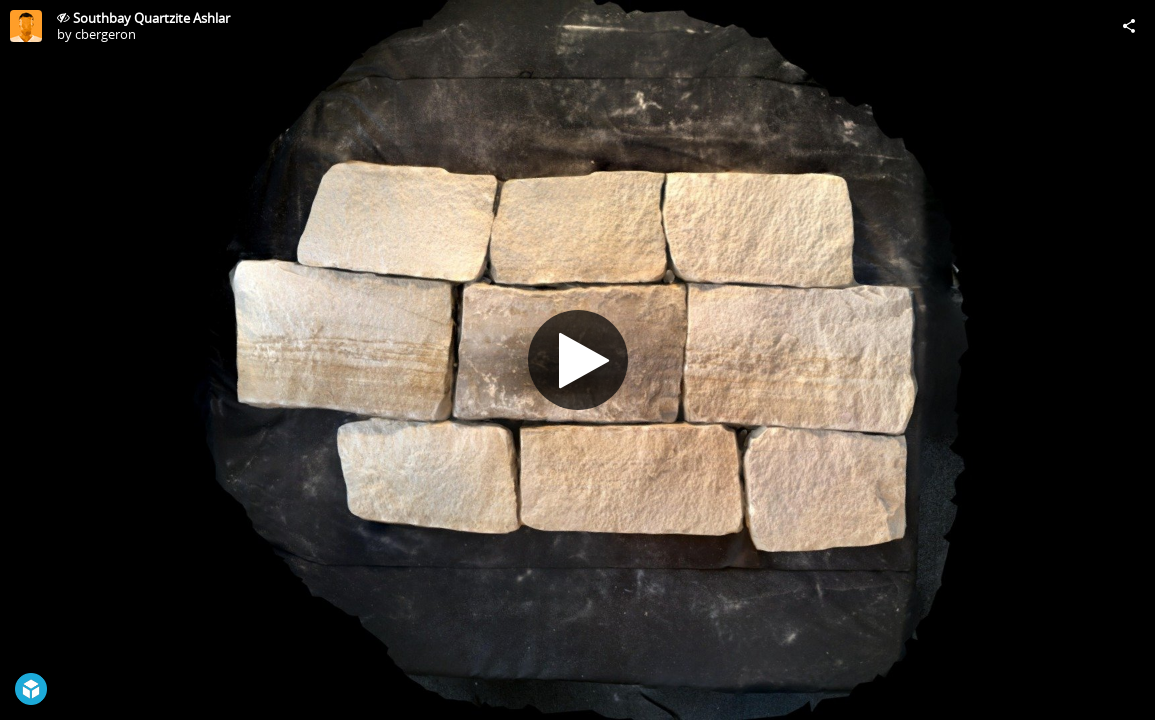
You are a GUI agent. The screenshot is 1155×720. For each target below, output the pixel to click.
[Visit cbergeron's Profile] (26, 26)
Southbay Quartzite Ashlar (151, 18)
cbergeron (105, 34)
